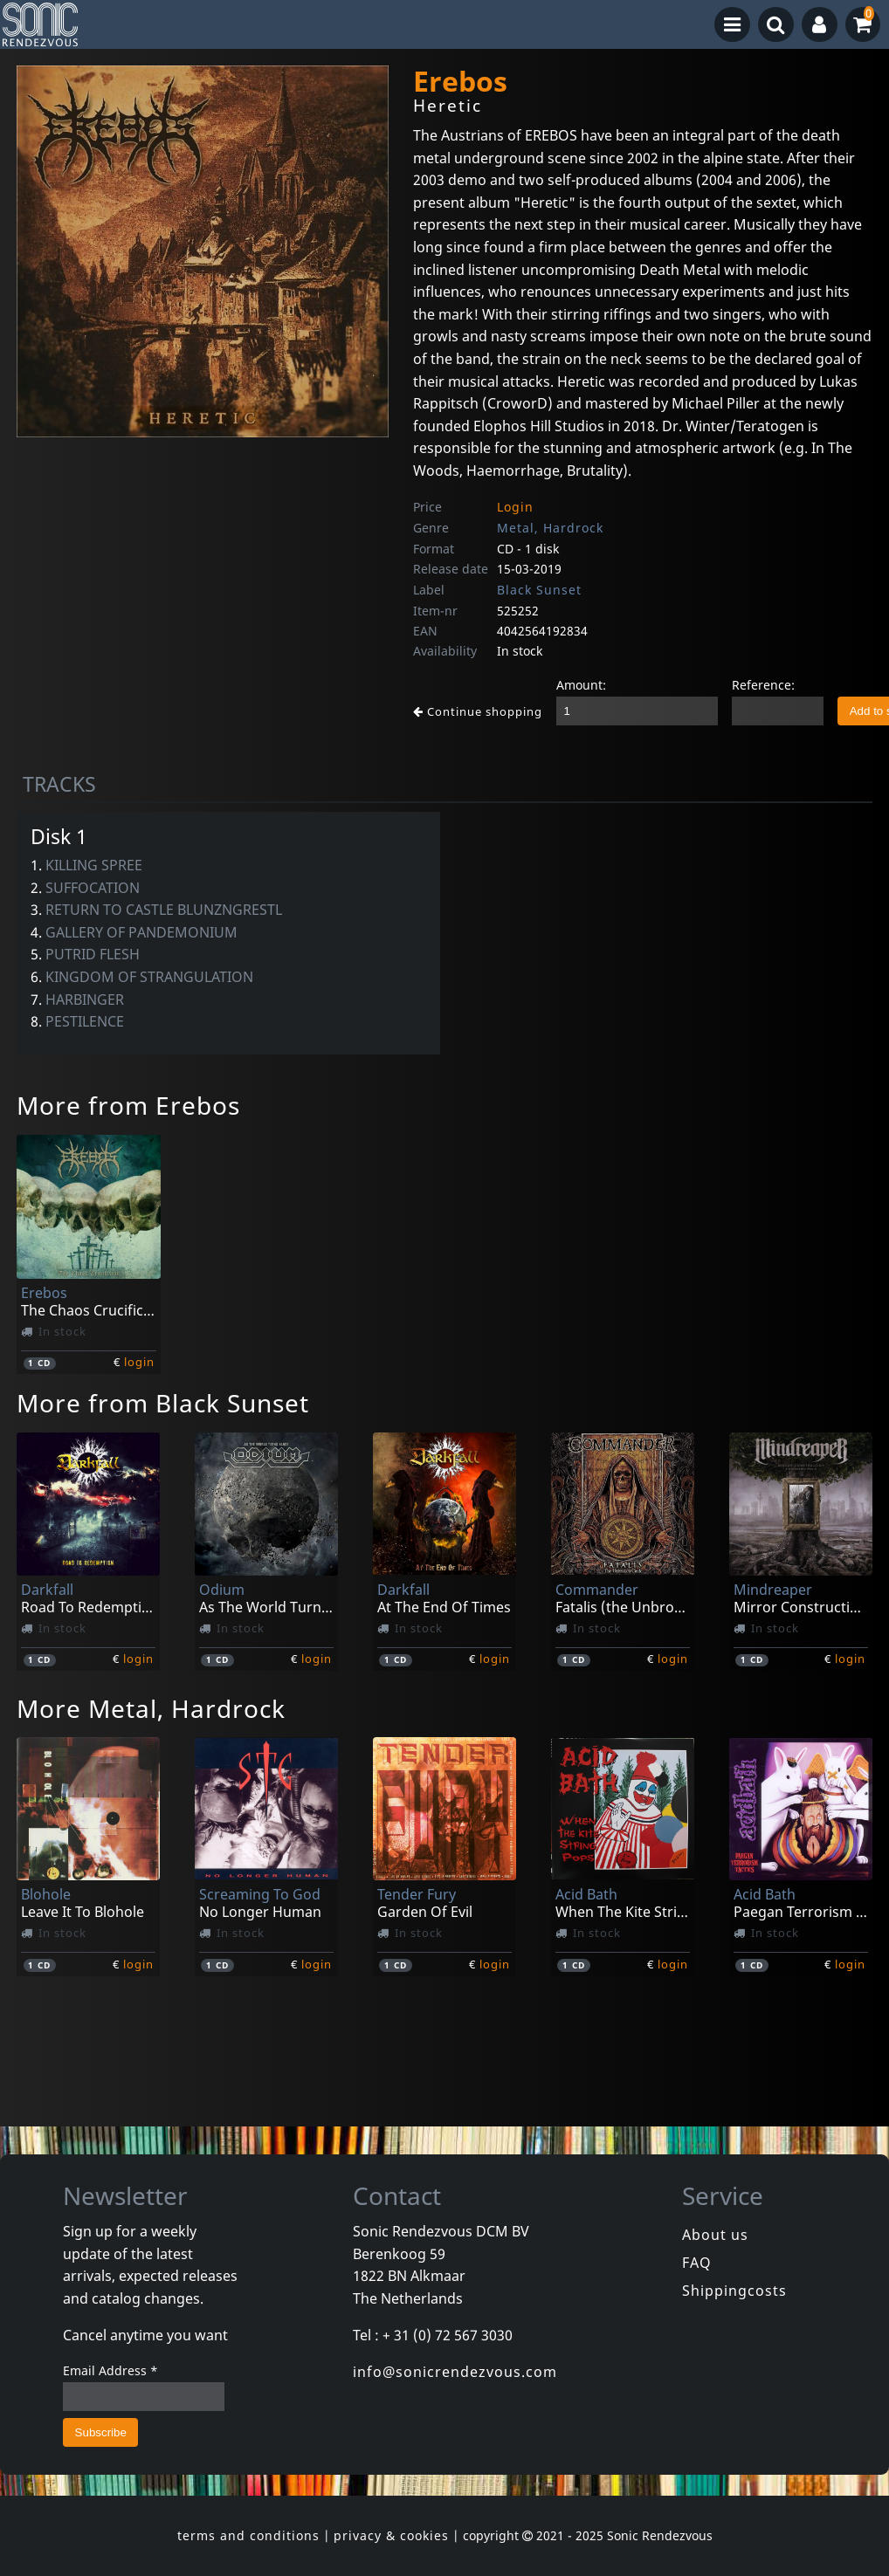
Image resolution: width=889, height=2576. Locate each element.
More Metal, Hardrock (151, 1708)
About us (715, 2234)
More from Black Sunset (163, 1402)
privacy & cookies (391, 2535)
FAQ (697, 2262)
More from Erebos (128, 1105)
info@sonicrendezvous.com (455, 2371)
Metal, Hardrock (550, 527)
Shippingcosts (734, 2290)
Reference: (763, 685)
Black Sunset (539, 589)
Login (515, 506)
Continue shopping (477, 711)
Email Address (110, 2370)
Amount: (581, 685)
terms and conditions (248, 2535)
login (139, 1362)
